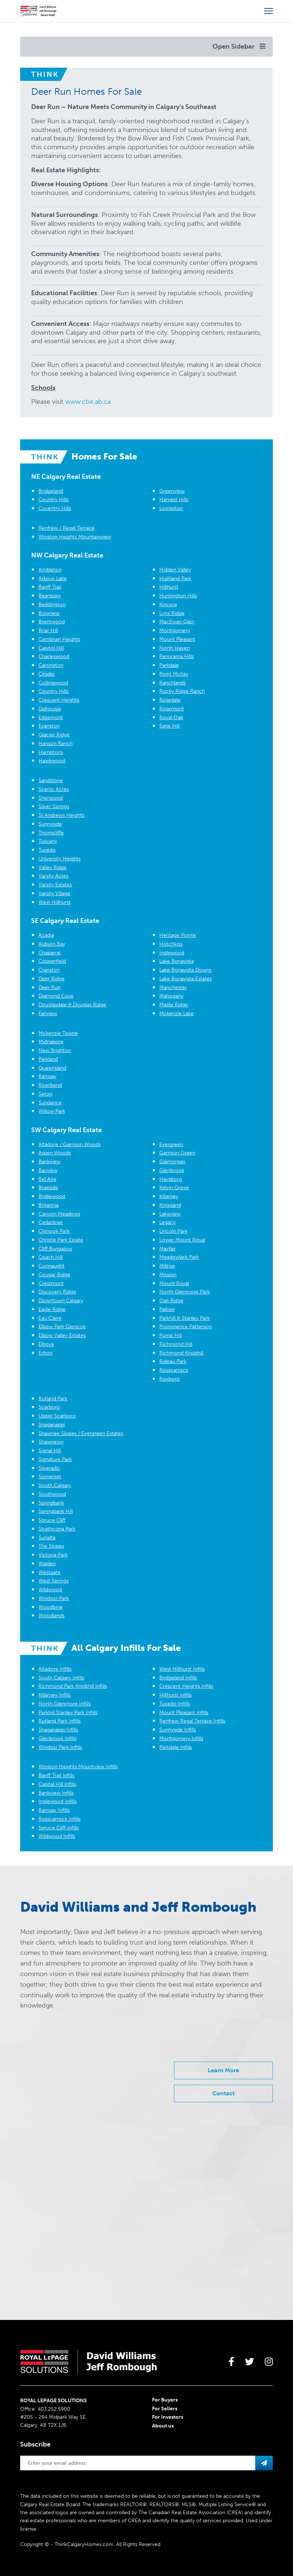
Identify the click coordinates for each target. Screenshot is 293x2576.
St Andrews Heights (61, 815)
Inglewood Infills (57, 1801)
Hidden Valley (175, 570)
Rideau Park (172, 1361)
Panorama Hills (176, 656)
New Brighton (54, 1050)
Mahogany (171, 996)
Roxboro (169, 1379)
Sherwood (50, 798)
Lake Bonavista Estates (185, 979)
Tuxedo (47, 850)
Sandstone (50, 780)
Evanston (49, 726)
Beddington (52, 604)
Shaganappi (51, 1425)
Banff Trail (49, 587)
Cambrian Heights (59, 639)
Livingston (171, 508)
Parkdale (169, 665)
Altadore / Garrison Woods (69, 1144)
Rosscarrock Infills (59, 1819)
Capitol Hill (51, 648)
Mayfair (167, 1249)
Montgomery (174, 630)
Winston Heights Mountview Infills (78, 1767)
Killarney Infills (54, 1695)
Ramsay (47, 1076)
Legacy (167, 1222)
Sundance (50, 1103)
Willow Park (51, 1111)
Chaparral (49, 953)
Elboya (46, 1344)
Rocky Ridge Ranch (182, 691)
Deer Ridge (51, 979)
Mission (168, 1275)
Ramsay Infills (54, 1810)
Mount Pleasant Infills (183, 1712)
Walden (47, 1564)
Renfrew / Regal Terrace (66, 528)
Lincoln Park (173, 1231)
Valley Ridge (52, 867)
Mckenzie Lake (176, 1013)
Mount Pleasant (177, 639)
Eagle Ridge (52, 1309)
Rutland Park (52, 1399)
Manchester (173, 987)
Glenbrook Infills (57, 1738)
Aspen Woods (54, 1153)
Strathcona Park (56, 1529)
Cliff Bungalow (55, 1249)
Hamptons (50, 752)
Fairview (47, 1013)
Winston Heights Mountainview (74, 537)
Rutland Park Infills (59, 1721)
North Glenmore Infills (64, 1704)
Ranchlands (172, 683)
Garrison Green (177, 1153)
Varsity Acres (53, 876)
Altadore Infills (54, 1669)
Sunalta (46, 1538)
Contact (223, 2093)
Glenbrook (171, 1170)
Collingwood (53, 683)
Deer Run (49, 987)
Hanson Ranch (55, 743)
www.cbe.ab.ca (88, 402)
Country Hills (53, 499)
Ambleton (50, 570)
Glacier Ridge (54, 735)
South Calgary (54, 1485)
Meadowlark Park (179, 1257)
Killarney (168, 1196)
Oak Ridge (171, 1301)
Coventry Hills (54, 508)
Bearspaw (49, 596)
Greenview (172, 491)
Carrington (50, 665)
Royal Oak (171, 717)
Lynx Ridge (172, 613)
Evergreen (171, 1144)
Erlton (45, 1353)
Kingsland (170, 1205)
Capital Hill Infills (57, 1784)
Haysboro (170, 1179)
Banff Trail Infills (56, 1775)
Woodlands (51, 1615)
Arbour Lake (52, 578)
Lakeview (170, 1214)
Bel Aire (47, 1179)
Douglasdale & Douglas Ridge (72, 1005)
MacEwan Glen (176, 622)
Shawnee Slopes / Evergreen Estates (80, 1433)
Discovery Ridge (57, 1292)
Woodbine (50, 1607)
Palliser (167, 1309)
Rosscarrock (173, 1370)
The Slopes (51, 1546)
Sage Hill (169, 726)
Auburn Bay (51, 944)
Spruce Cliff (52, 1520)
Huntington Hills (178, 596)
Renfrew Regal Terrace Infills (192, 1721)
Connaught (51, 1266)
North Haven (174, 648)
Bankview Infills (56, 1793)
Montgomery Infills (181, 1738)
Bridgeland (50, 491)
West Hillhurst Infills (182, 1669)
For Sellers (164, 2409)
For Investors (167, 2417)
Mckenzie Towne (58, 1033)
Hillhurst (168, 587)
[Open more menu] (268, 11)
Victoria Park (53, 1555)
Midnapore (50, 1042)
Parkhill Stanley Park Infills (67, 1712)
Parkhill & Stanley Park (184, 1318)
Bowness (48, 613)
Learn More (223, 2070)
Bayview (48, 1170)
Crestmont (51, 1283)
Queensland (52, 1068)
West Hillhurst (54, 902)
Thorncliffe (51, 833)
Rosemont (171, 709)
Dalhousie (49, 709)
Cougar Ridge (54, 1275)
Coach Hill (50, 1257)
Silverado (49, 1468)
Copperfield (52, 961)
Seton (45, 1094)
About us (163, 2426)
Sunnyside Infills (177, 1730)
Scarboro (49, 1407)
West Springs (53, 1581)
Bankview (49, 1162)
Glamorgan (172, 1162)
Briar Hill (48, 630)
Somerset (49, 1476)
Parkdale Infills (175, 1747)
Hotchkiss (170, 944)
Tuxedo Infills (174, 1704)
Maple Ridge (173, 1005)
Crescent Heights (58, 700)
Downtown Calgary (60, 1301)
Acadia (46, 935)
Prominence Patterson (185, 1326)
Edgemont (50, 717)
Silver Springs (53, 806)
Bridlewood (51, 1196)
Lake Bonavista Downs (185, 970)
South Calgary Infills (61, 1678)
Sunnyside (50, 824)
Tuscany (47, 841)
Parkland (48, 1059)
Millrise (167, 1266)
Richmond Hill (175, 1344)
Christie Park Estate (60, 1240)
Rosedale (170, 700)
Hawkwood (51, 761)
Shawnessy (51, 1442)
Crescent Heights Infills (186, 1686)
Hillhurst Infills (175, 1695)
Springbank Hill (55, 1511)
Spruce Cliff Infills (58, 1828)
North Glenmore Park (184, 1292)
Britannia (48, 1205)
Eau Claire (50, 1318)
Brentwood (51, 622)
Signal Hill (49, 1450)
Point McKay (173, 674)
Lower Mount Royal (182, 1240)
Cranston (49, 970)
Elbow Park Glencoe (62, 1326)
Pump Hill (170, 1335)
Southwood (52, 1494)
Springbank (51, 1503)
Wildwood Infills (56, 1836)
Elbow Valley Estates (62, 1335)
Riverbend (50, 1085)
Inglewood (171, 953)
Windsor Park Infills (60, 1747)
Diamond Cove (56, 996)
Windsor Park (53, 1598)
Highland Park (175, 578)
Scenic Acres (53, 789)
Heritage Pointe (177, 935)
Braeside (48, 1187)
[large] (231, 2361)
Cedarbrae (50, 1222)
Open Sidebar (239, 46)
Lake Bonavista (176, 961)
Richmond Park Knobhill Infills (72, 1686)
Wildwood (50, 1589)
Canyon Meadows (59, 1214)
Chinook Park (54, 1231)
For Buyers (165, 2400)
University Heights (59, 859)
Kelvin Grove (174, 1187)
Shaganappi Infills (58, 1730)
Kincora (168, 604)
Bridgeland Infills (178, 1678)
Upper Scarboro (57, 1416)
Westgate (49, 1572)
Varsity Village (54, 893)
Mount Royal (174, 1283)
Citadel (46, 674)
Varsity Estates (55, 885)
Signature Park (55, 1459)
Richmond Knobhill (181, 1353)
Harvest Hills (173, 499)
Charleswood (53, 656)
